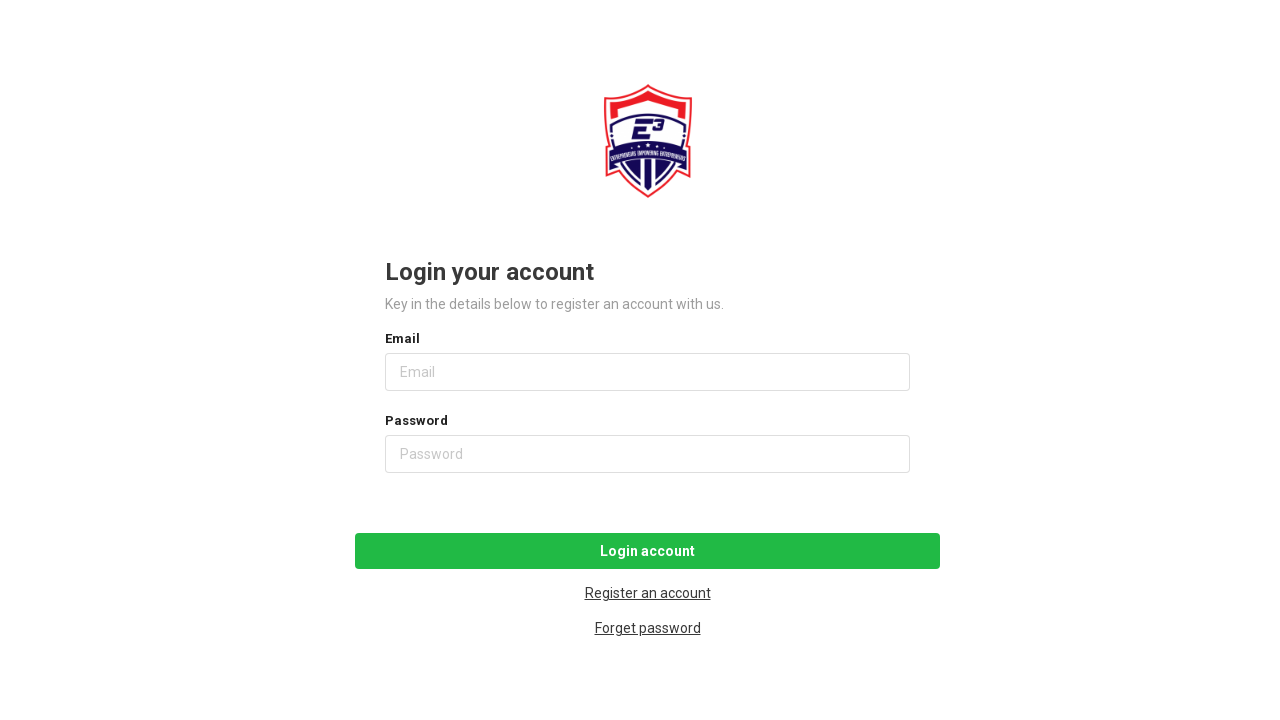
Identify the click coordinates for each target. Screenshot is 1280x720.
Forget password (648, 628)
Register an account (648, 593)
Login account (647, 551)
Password (416, 420)
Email (402, 338)
